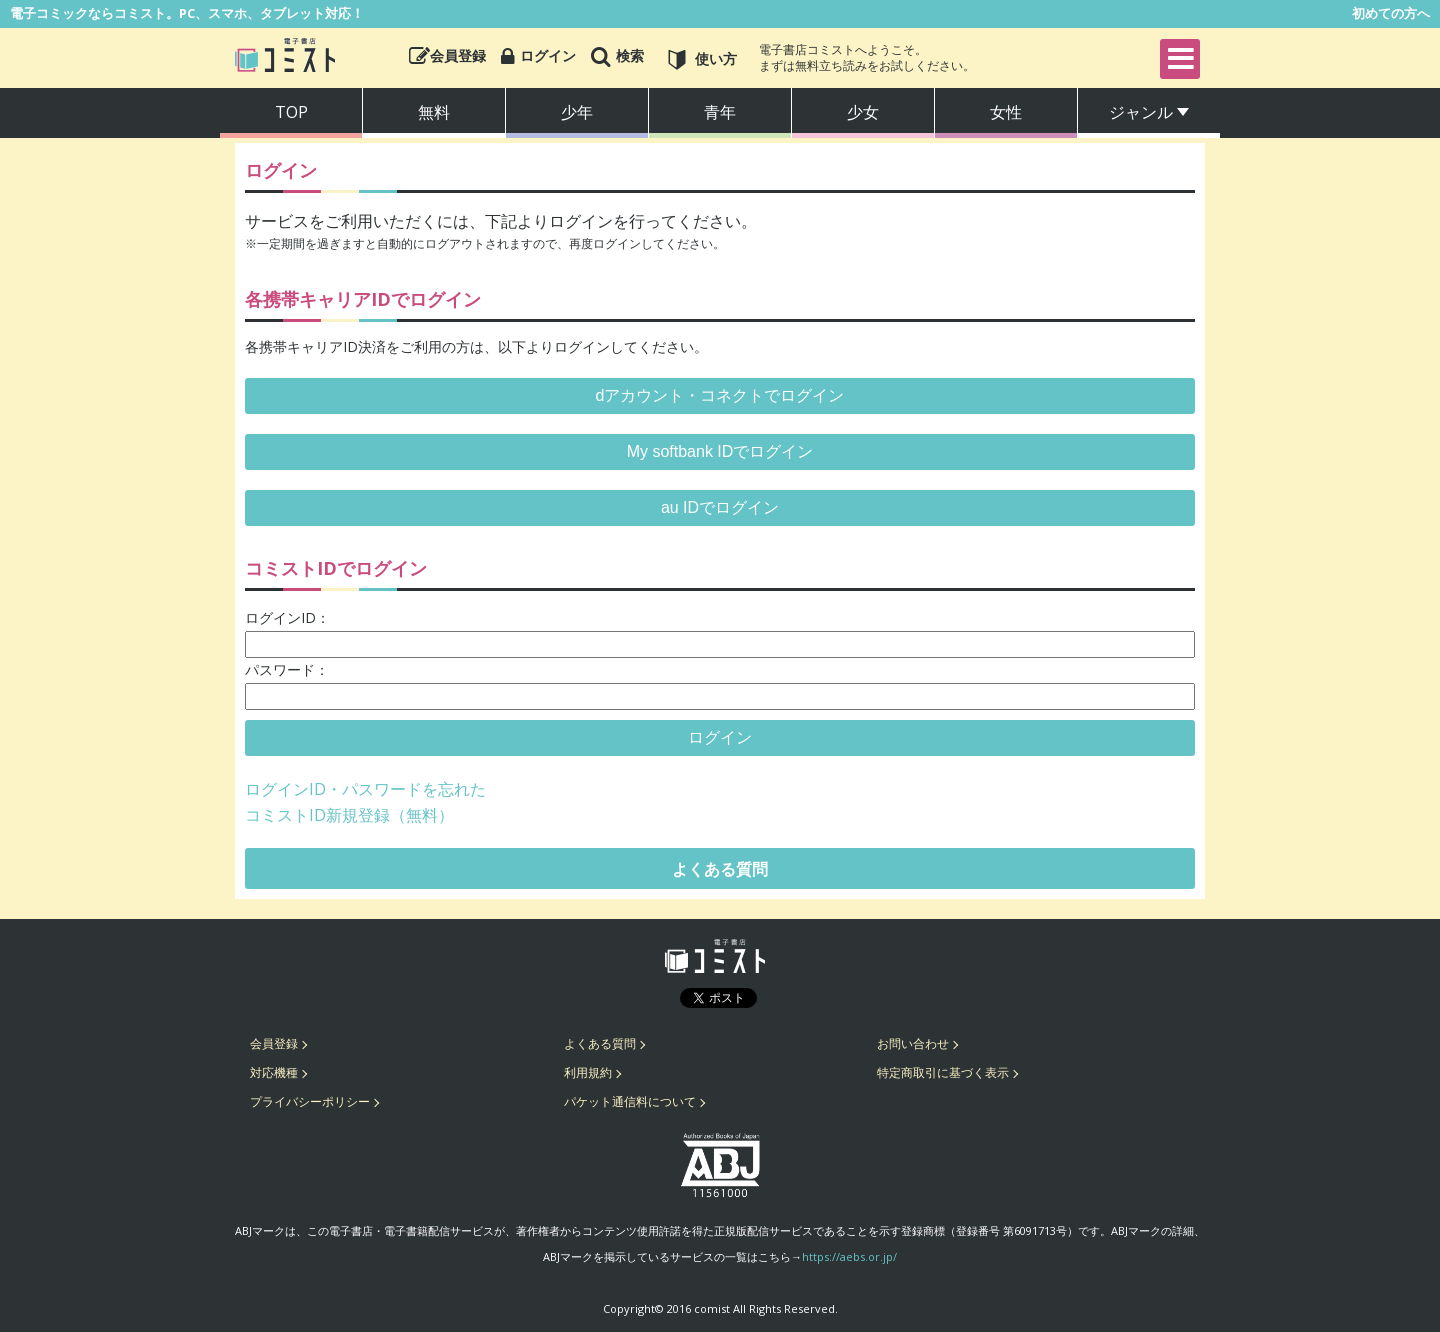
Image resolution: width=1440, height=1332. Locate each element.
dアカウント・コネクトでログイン (720, 395)
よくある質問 (720, 869)
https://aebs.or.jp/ (849, 1256)
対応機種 (274, 1072)
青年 (720, 112)
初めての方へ (1391, 13)
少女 (863, 112)
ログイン (720, 737)
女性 (1006, 112)
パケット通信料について (630, 1101)
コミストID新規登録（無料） (349, 815)
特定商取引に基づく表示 (943, 1072)
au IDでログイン (720, 507)
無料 (434, 112)
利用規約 (588, 1072)
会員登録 (274, 1043)
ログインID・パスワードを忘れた (365, 789)
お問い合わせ (913, 1043)
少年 (577, 112)
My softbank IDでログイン (720, 451)
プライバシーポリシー (310, 1101)
